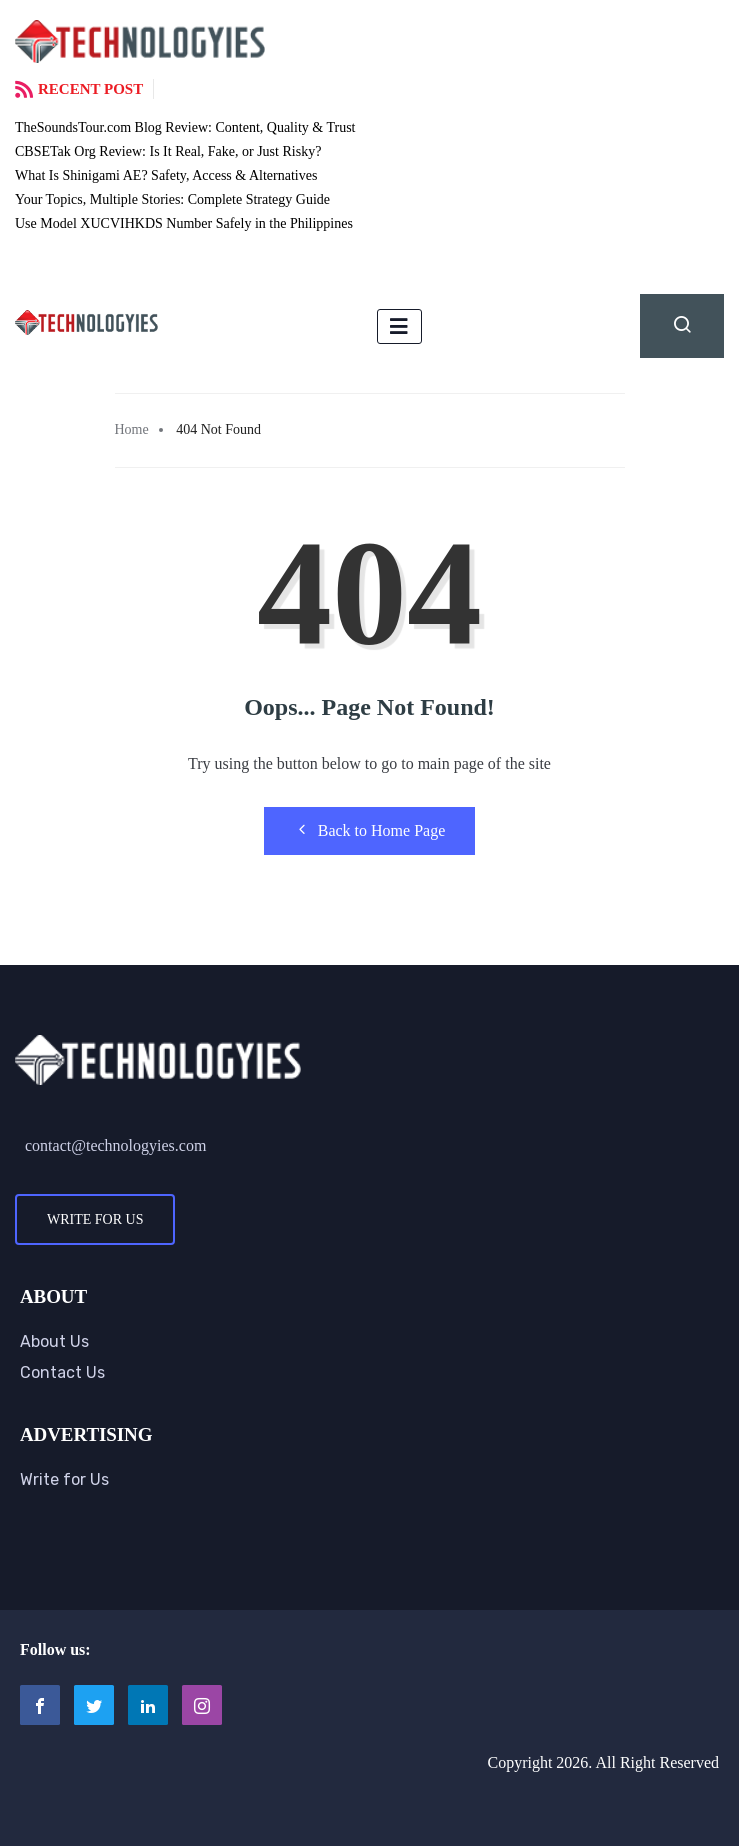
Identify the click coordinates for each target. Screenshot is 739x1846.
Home (132, 429)
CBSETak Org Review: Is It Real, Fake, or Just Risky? (168, 151)
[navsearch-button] (682, 326)
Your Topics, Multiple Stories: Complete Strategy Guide (172, 199)
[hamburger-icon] (399, 326)
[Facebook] (40, 1705)
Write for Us (95, 1219)
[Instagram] (202, 1705)
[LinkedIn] (148, 1705)
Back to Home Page (370, 830)
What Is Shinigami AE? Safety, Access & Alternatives (166, 175)
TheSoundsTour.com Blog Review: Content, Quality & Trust (185, 127)
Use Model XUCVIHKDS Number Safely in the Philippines (184, 223)
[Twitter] (94, 1705)
